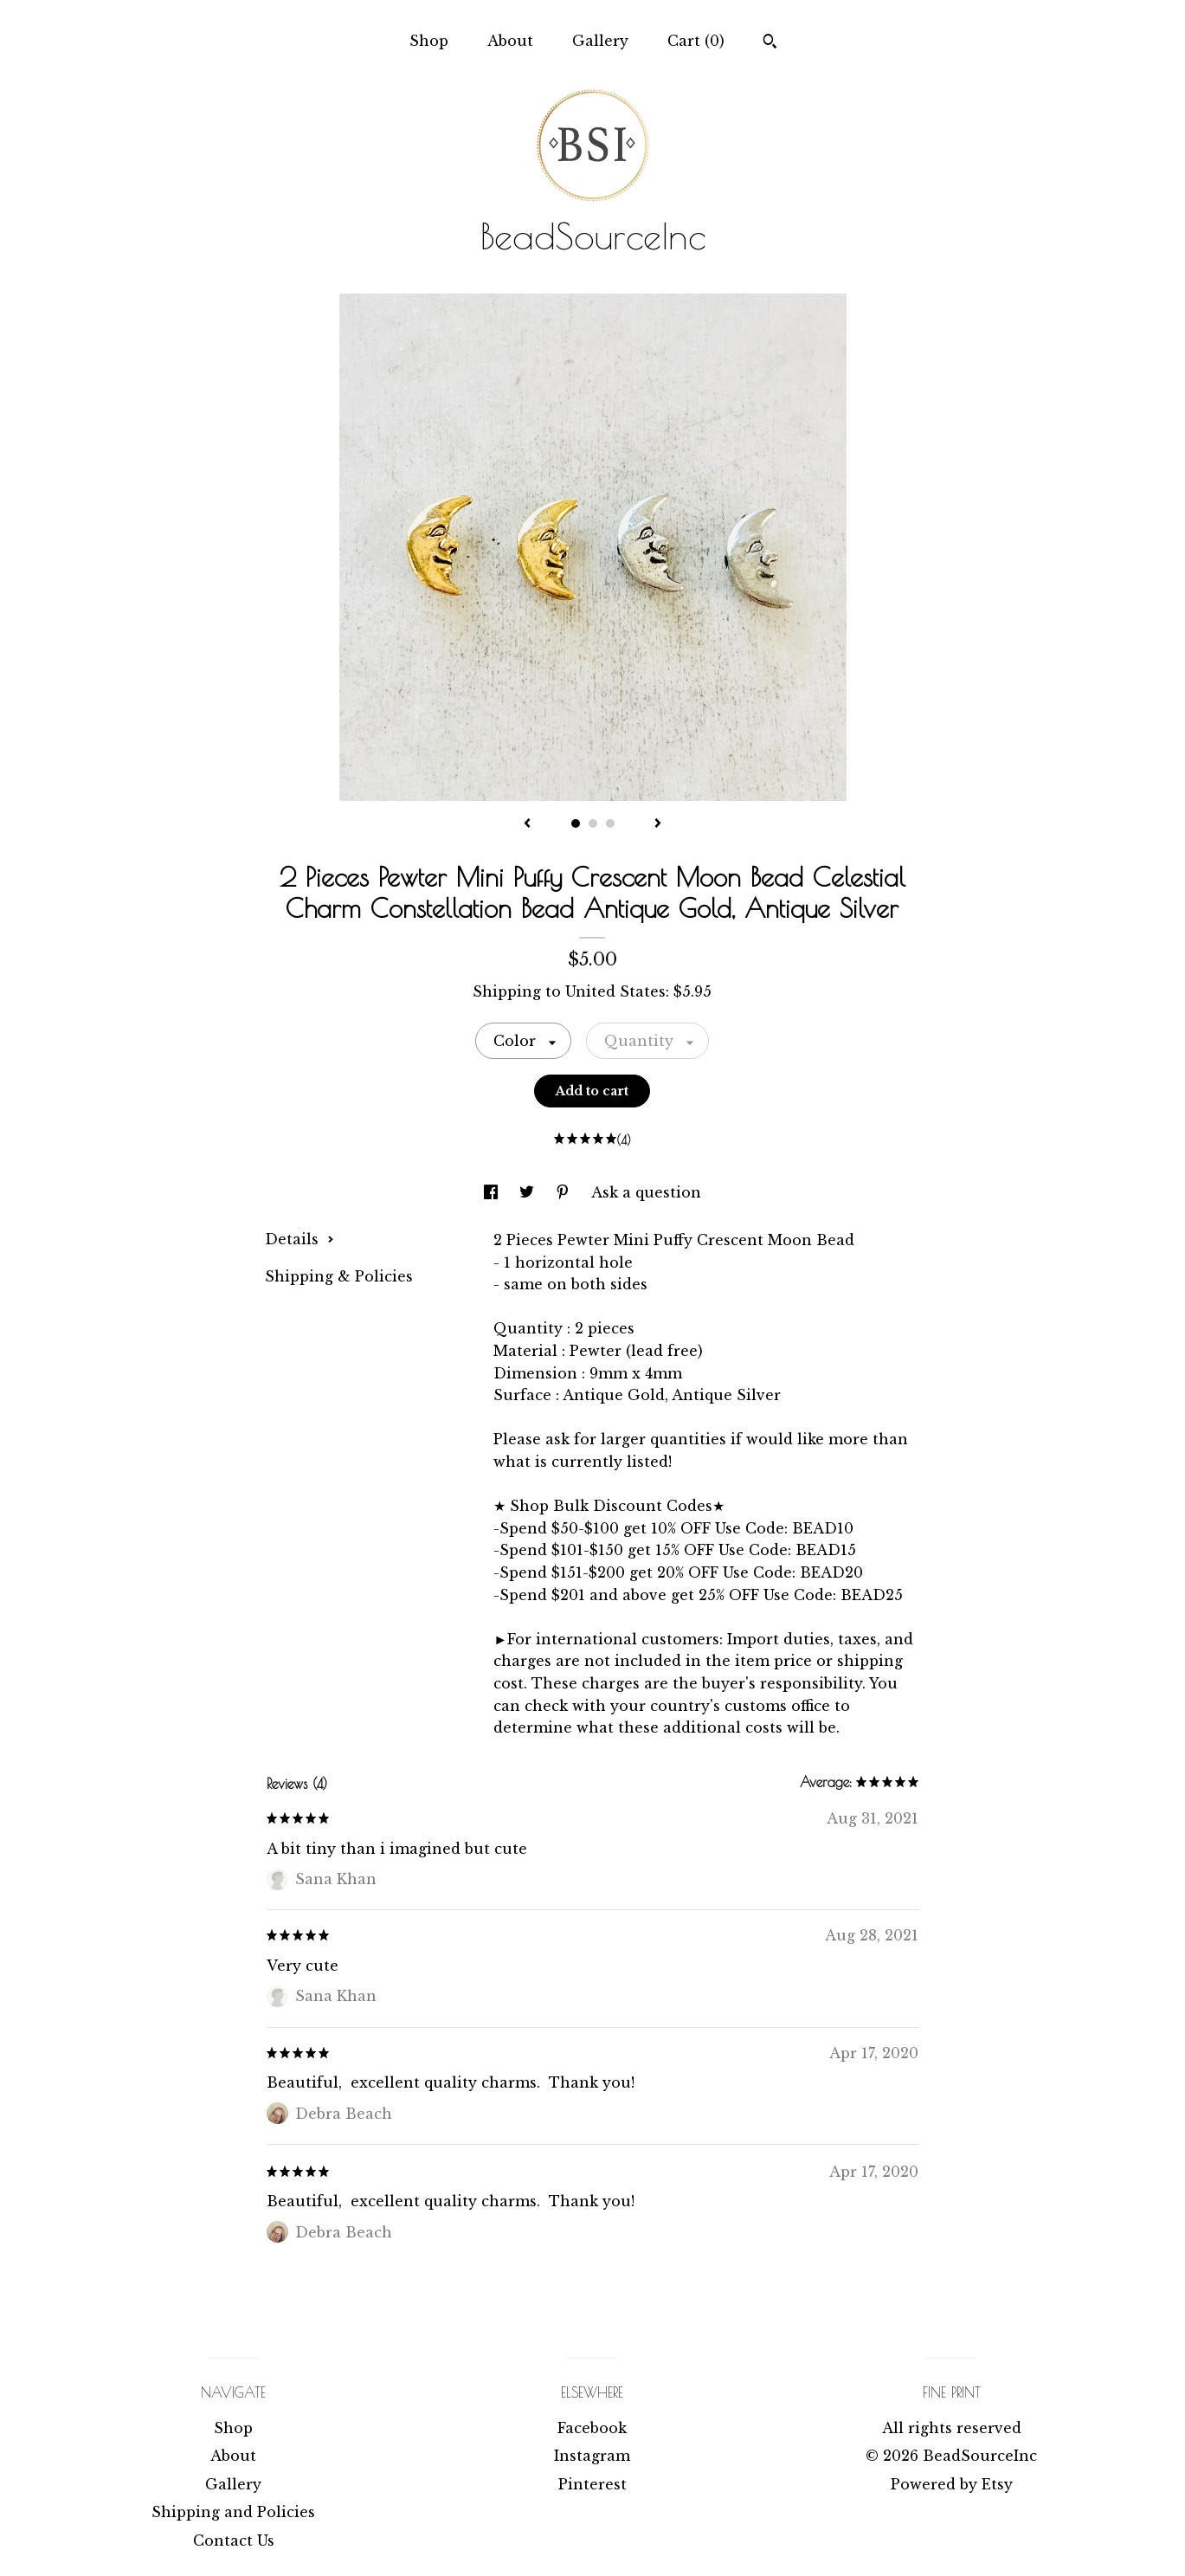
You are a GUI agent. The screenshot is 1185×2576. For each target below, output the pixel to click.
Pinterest (592, 2484)
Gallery (600, 40)
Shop (428, 40)
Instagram (592, 2455)
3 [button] (610, 823)
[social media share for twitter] (528, 1192)
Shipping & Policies (339, 1276)
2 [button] (593, 823)
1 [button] (575, 823)
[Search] (769, 43)
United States (615, 991)
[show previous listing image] (527, 824)
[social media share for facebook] (493, 1192)
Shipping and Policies (233, 2512)
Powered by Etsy (952, 2484)
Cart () (696, 40)
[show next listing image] (658, 824)
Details (299, 1239)
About (510, 40)
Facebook (592, 2428)
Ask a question (646, 1192)
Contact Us (233, 2540)
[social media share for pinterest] (565, 1192)
